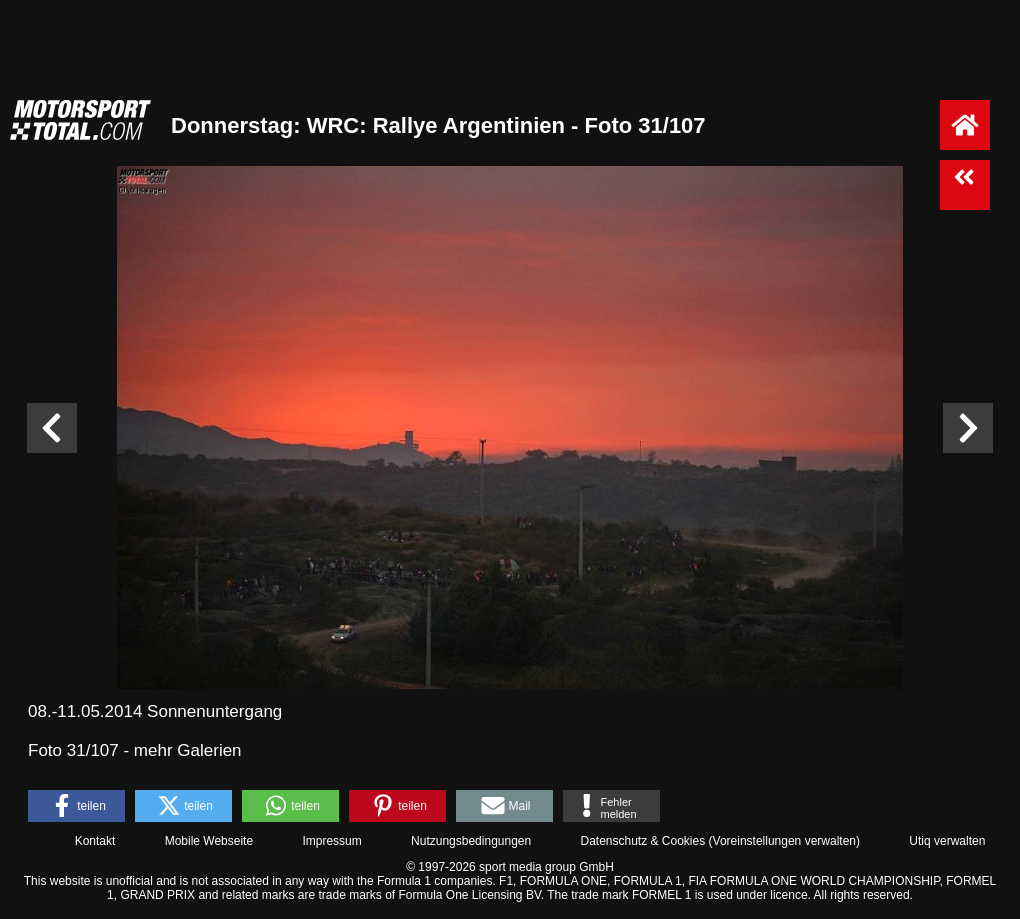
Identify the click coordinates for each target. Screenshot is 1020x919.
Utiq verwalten (947, 841)
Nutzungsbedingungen (471, 841)
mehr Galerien (188, 750)
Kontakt (95, 841)
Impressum (331, 841)
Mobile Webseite (209, 841)
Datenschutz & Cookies (642, 841)
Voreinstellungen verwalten (784, 841)
